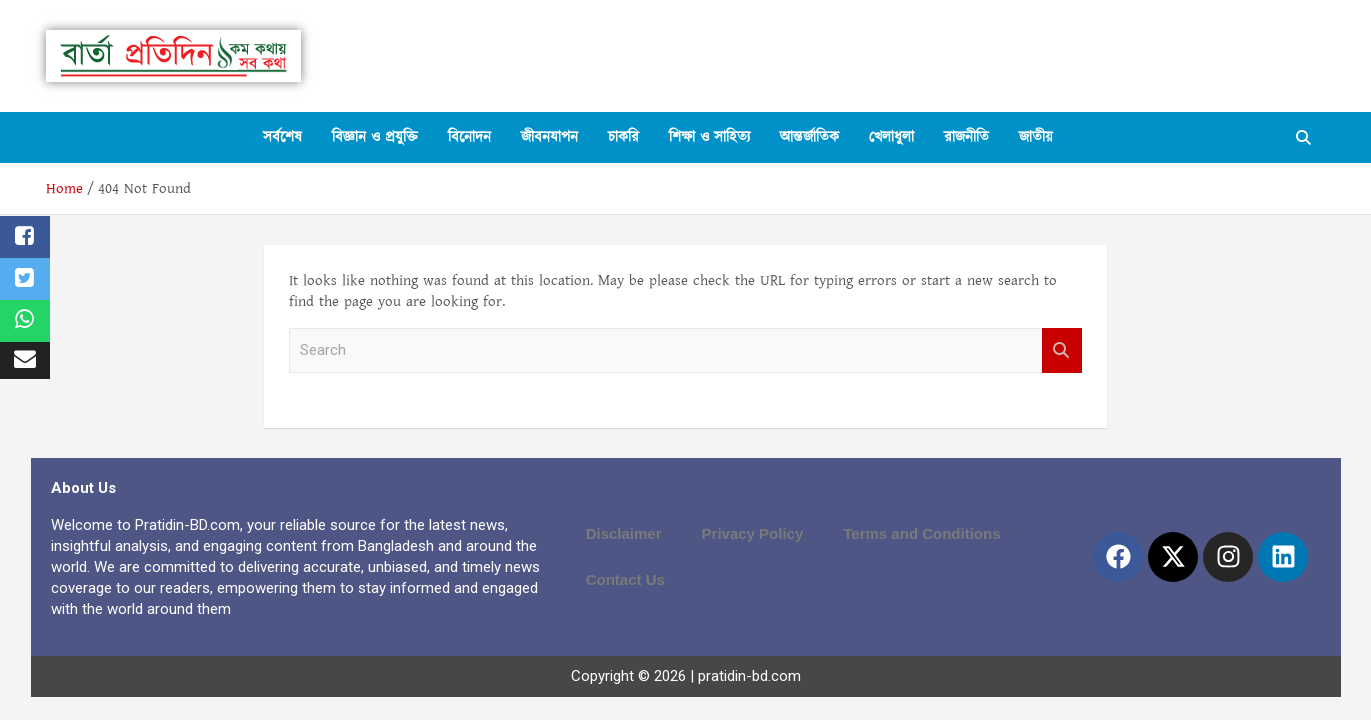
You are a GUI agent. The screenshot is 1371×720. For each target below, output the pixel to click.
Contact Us (625, 579)
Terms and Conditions (921, 533)
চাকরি (623, 137)
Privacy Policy (753, 533)
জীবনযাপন (549, 137)
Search (1062, 350)
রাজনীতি (966, 137)
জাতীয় (1036, 137)
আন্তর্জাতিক (809, 137)
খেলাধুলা (891, 137)
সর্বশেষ (282, 137)
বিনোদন (469, 137)
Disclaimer (624, 533)
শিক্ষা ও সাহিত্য (709, 137)
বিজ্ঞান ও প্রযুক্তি (375, 137)
